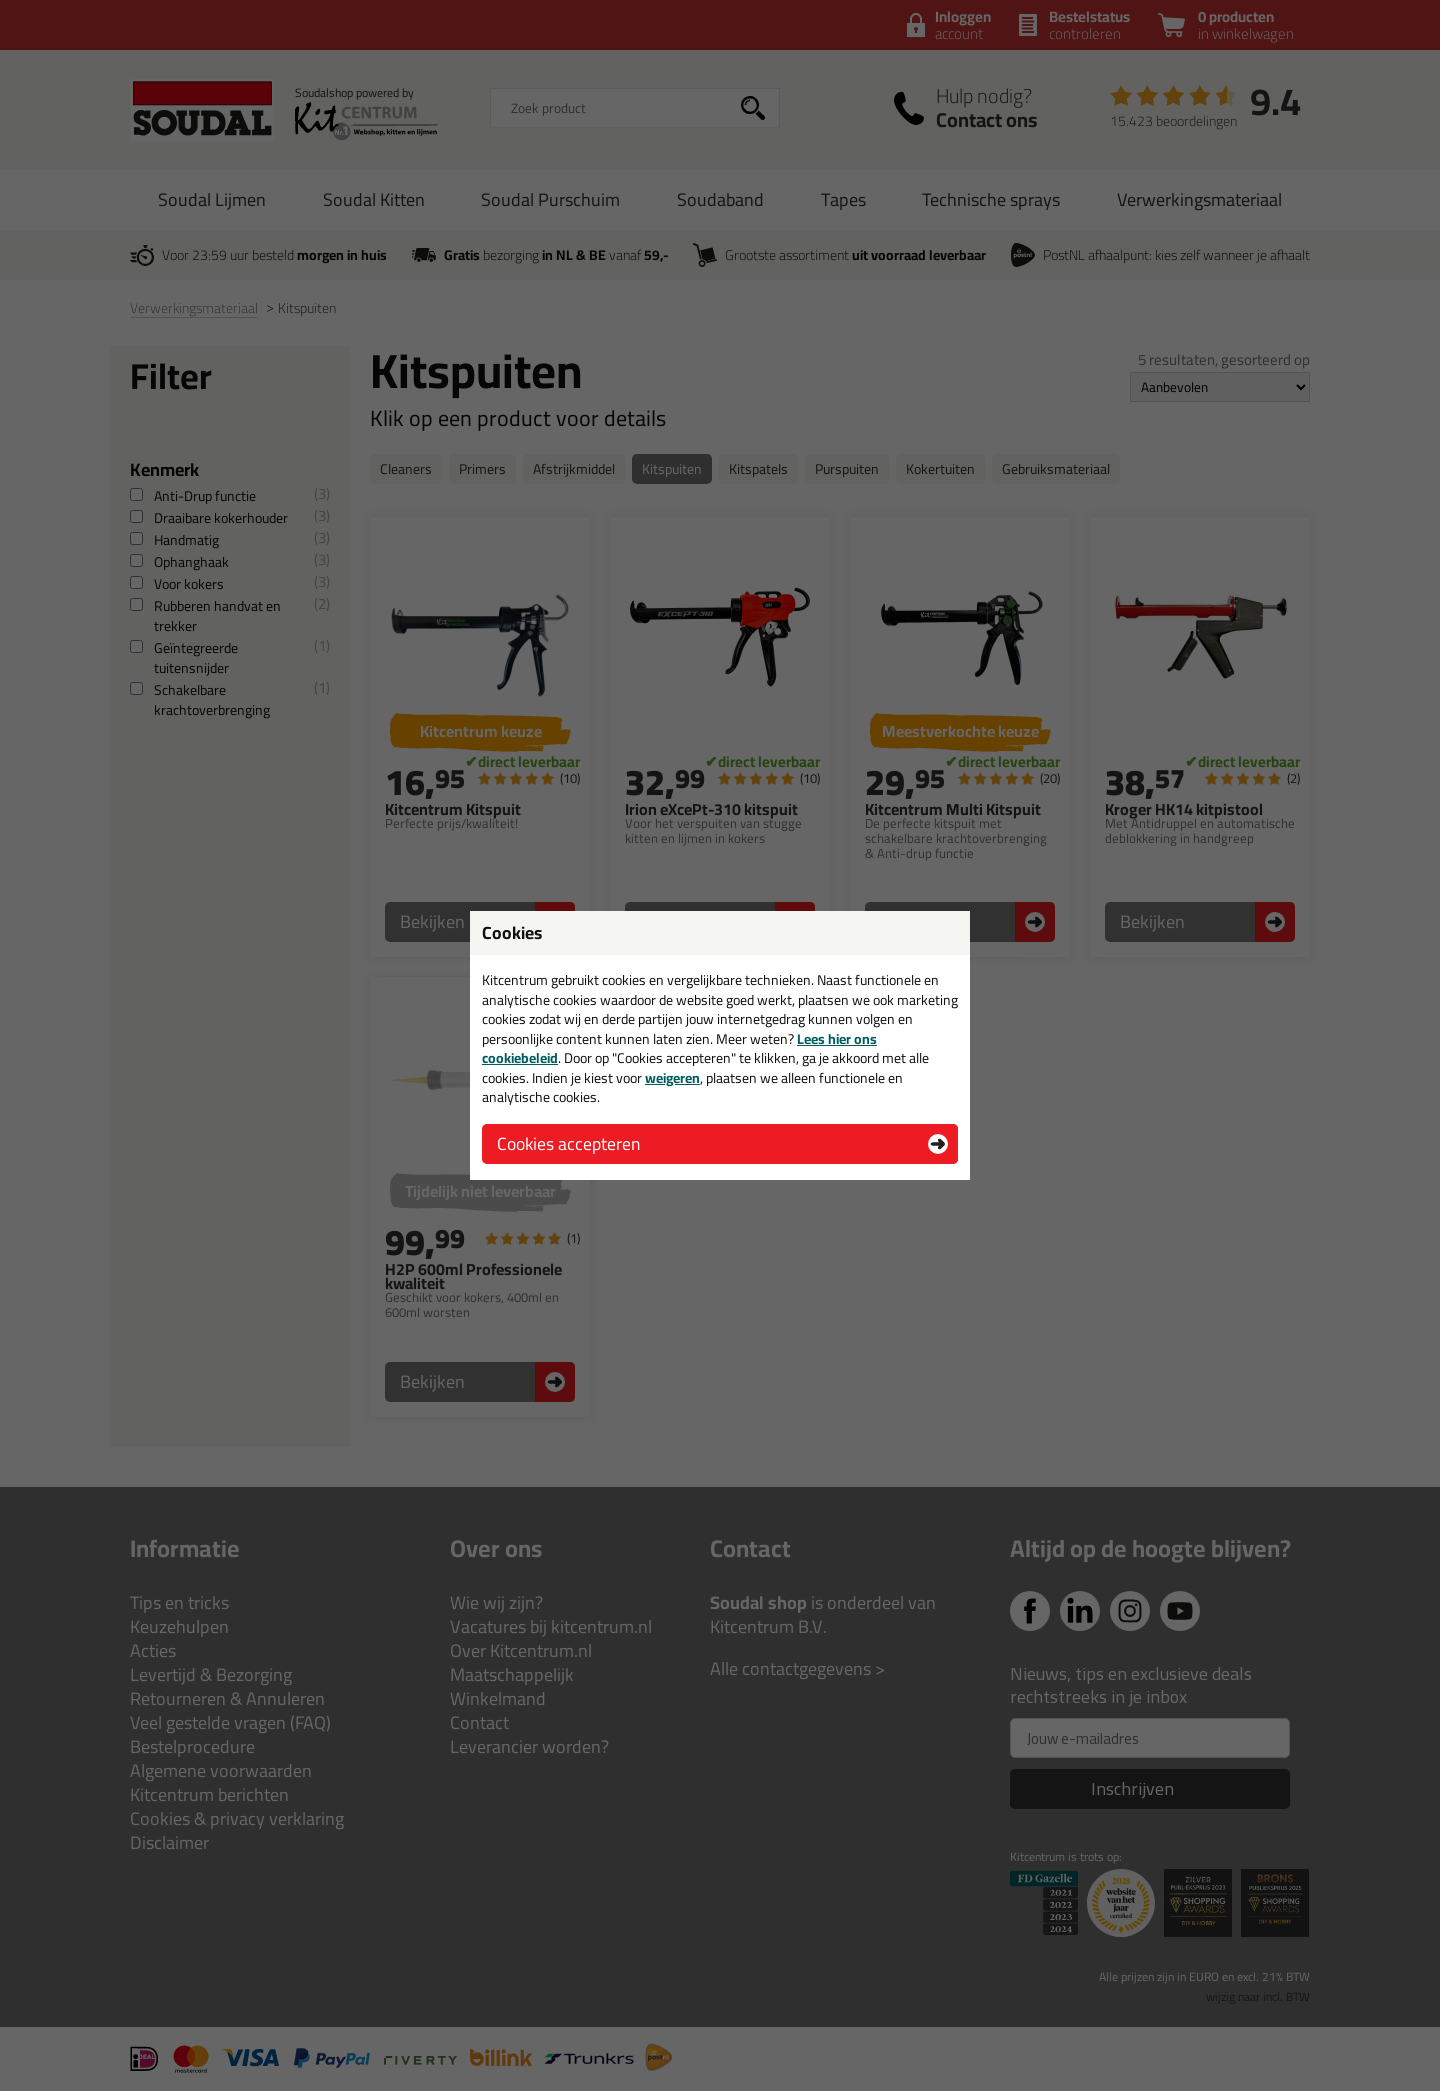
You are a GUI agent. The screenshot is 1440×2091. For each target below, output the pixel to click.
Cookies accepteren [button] (568, 1143)
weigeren (672, 1078)
